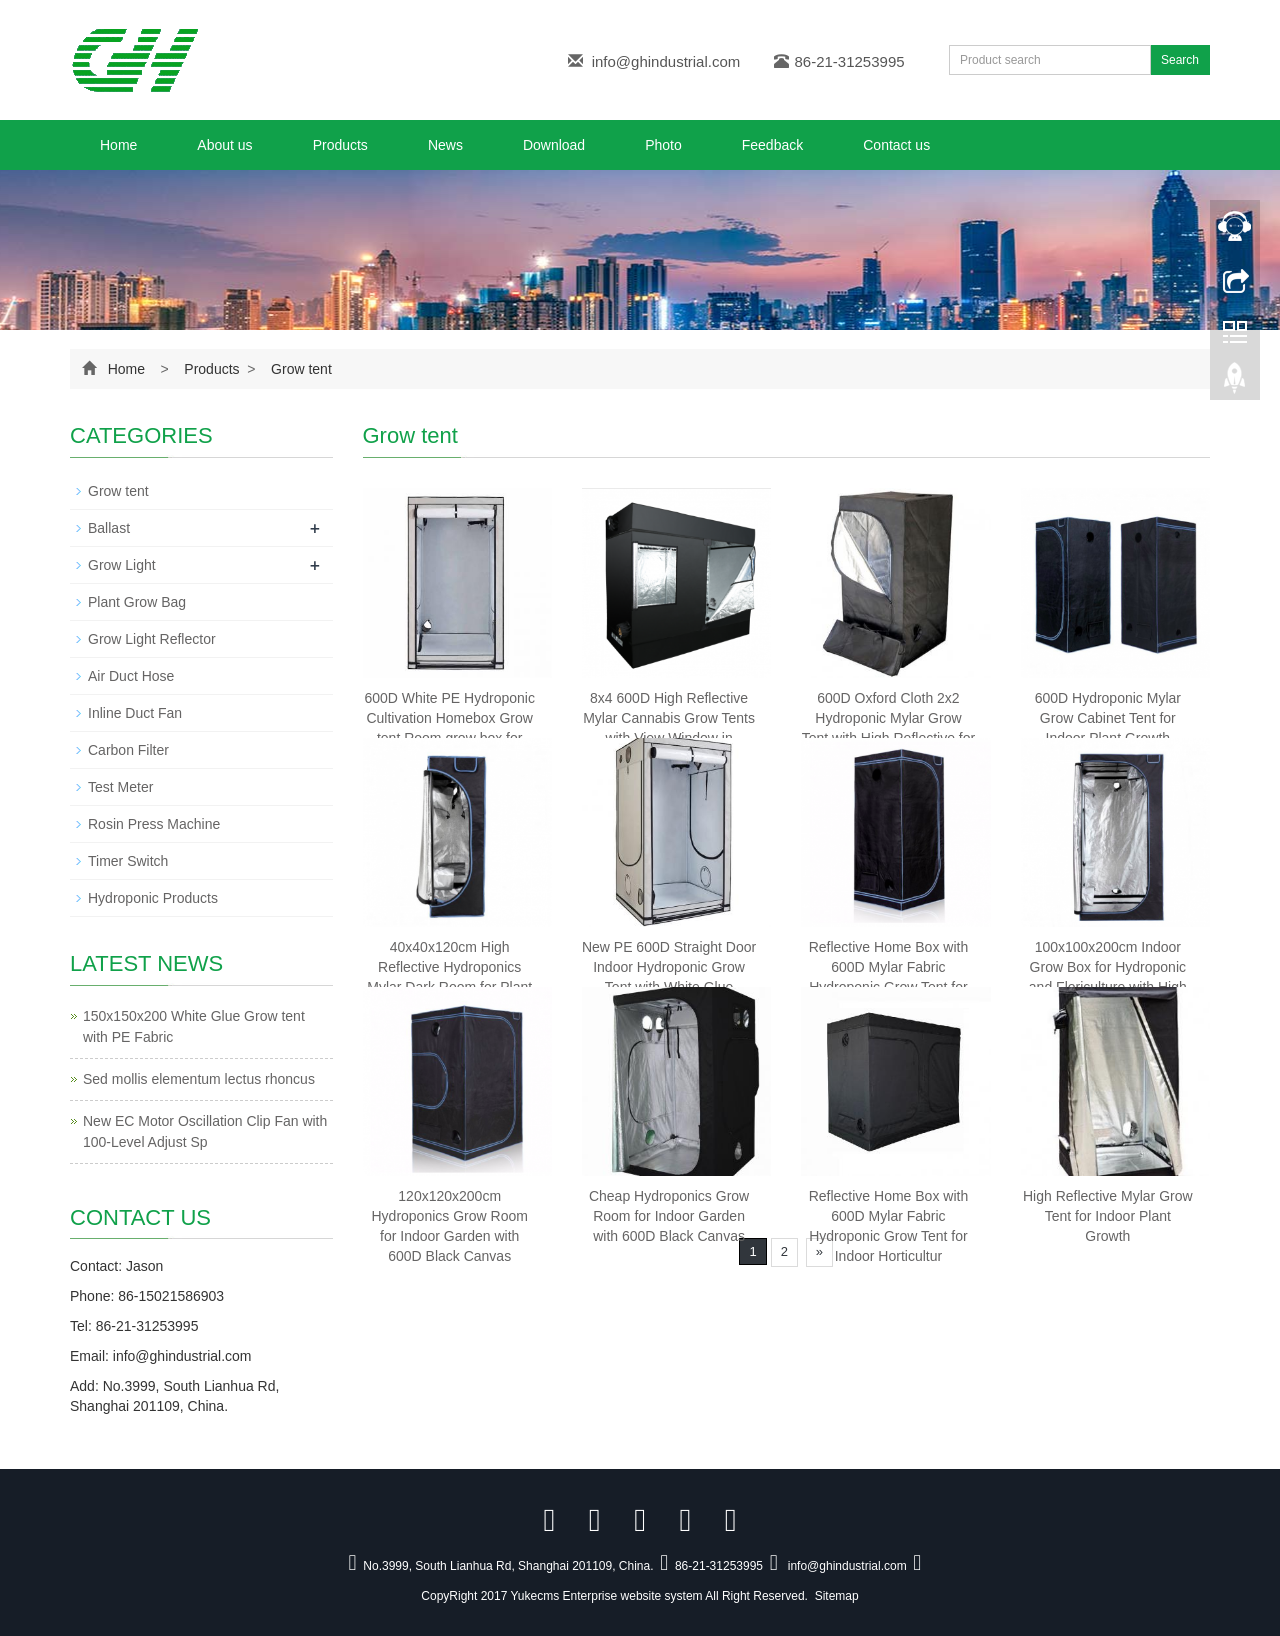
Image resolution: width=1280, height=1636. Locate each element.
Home (118, 145)
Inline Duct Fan (135, 713)
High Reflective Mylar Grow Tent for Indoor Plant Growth (1108, 1216)
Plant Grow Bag (137, 602)
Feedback (772, 145)
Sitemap (837, 1596)
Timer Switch (128, 861)
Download (554, 145)
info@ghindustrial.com (666, 61)
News (445, 145)
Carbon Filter (128, 750)
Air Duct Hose (131, 676)
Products (340, 145)
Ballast (109, 528)
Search (1180, 60)
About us (224, 145)
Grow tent (299, 369)
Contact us (896, 145)
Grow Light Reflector (152, 639)
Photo (663, 145)
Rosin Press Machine (154, 824)
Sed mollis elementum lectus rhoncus (199, 1079)
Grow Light (122, 565)
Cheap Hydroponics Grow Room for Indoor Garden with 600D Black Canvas (669, 1216)
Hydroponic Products (153, 898)
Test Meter (120, 787)
